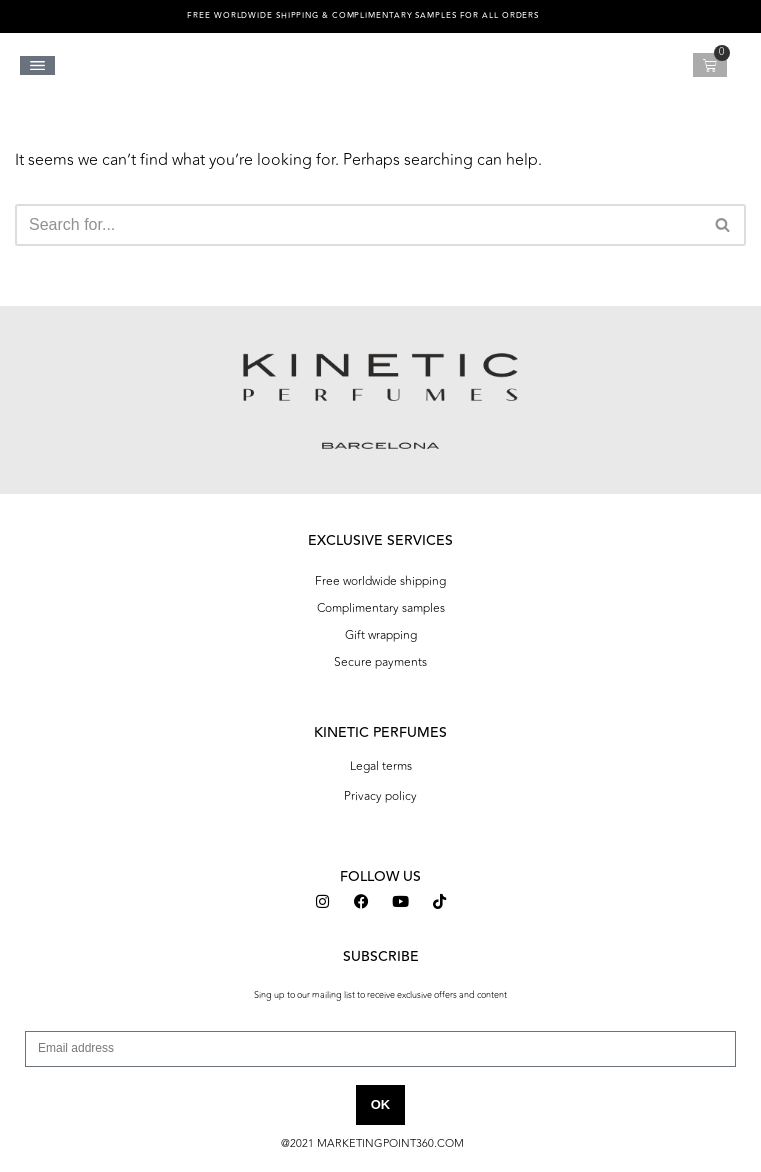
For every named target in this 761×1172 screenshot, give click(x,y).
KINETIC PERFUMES (380, 733)
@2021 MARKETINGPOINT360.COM (372, 1143)
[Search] (358, 225)
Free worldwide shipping (380, 581)
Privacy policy (380, 796)
